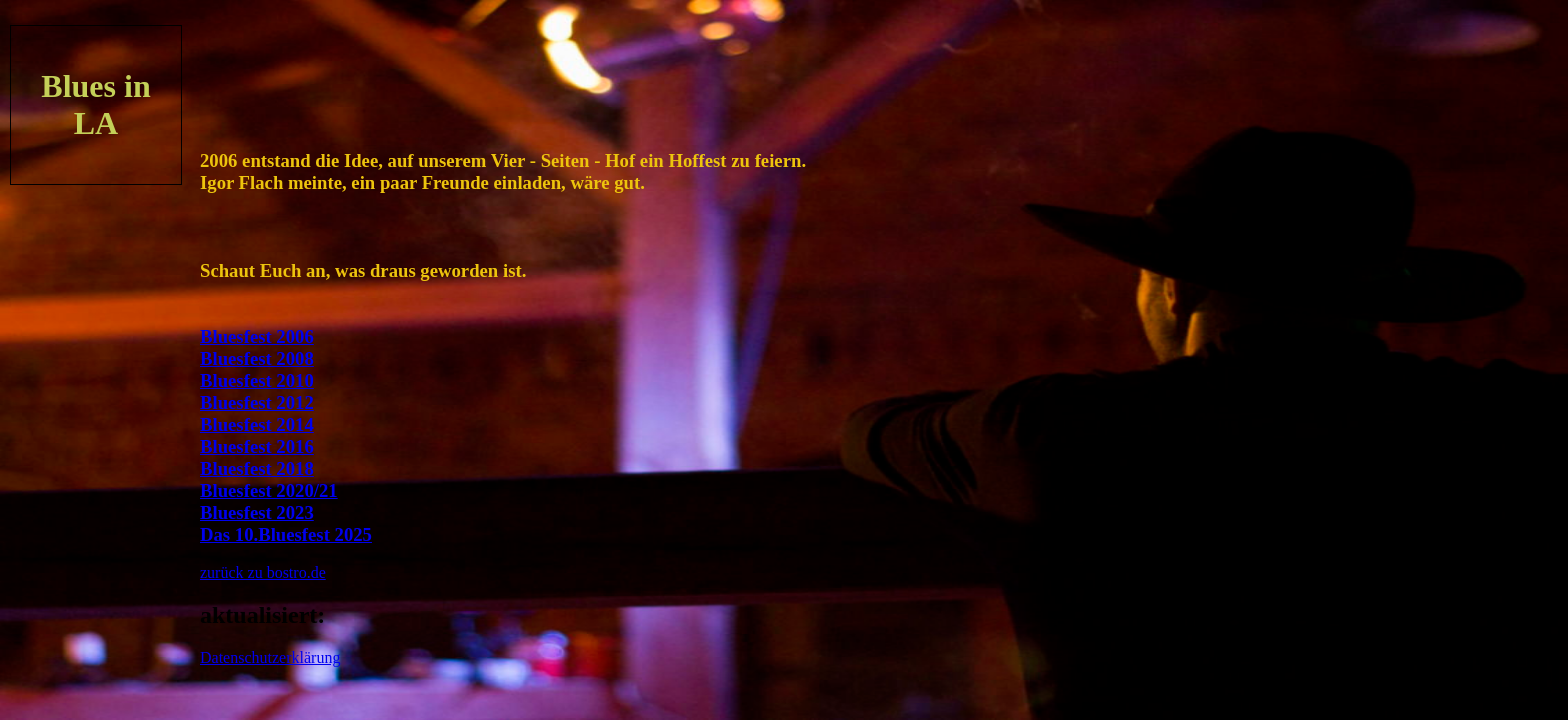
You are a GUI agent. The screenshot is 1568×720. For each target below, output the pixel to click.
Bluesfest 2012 (257, 402)
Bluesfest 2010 (257, 380)
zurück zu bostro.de (263, 572)
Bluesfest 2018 (257, 468)
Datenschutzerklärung (270, 657)
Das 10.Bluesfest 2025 (286, 534)
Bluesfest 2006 (257, 336)
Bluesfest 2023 (257, 512)
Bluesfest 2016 (257, 446)
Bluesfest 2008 (257, 358)
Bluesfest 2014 (257, 424)
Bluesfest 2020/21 (269, 490)
